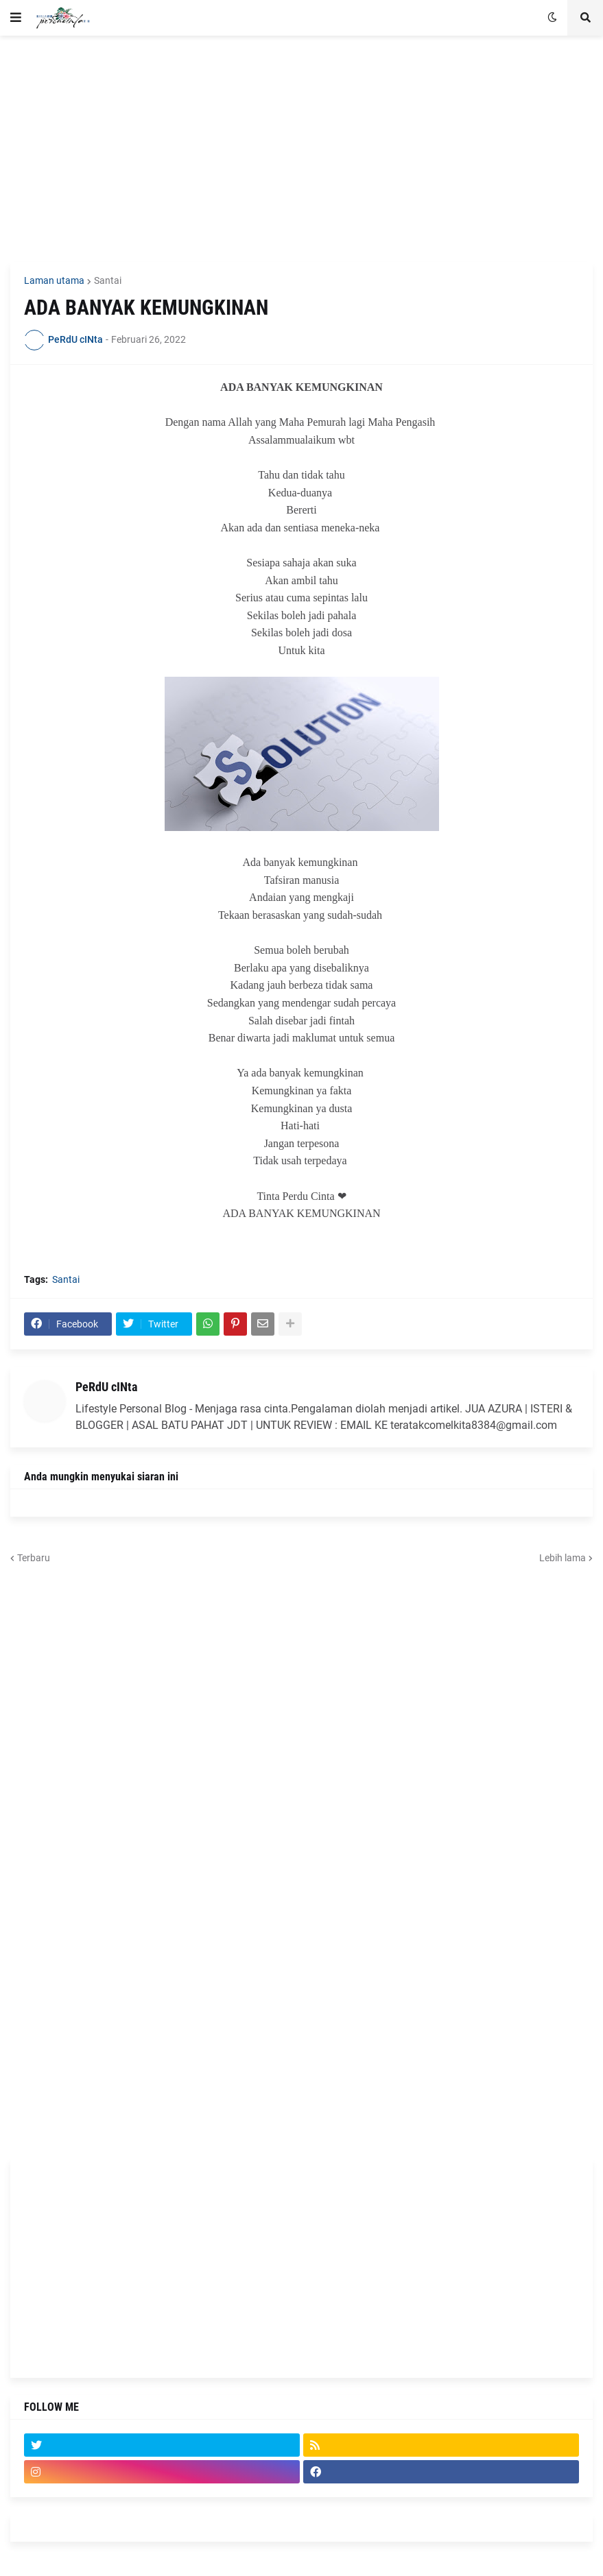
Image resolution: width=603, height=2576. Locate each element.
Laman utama (54, 280)
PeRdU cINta (106, 1387)
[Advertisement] (301, 149)
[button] (16, 17)
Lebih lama (562, 1557)
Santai (107, 280)
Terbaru (33, 1557)
